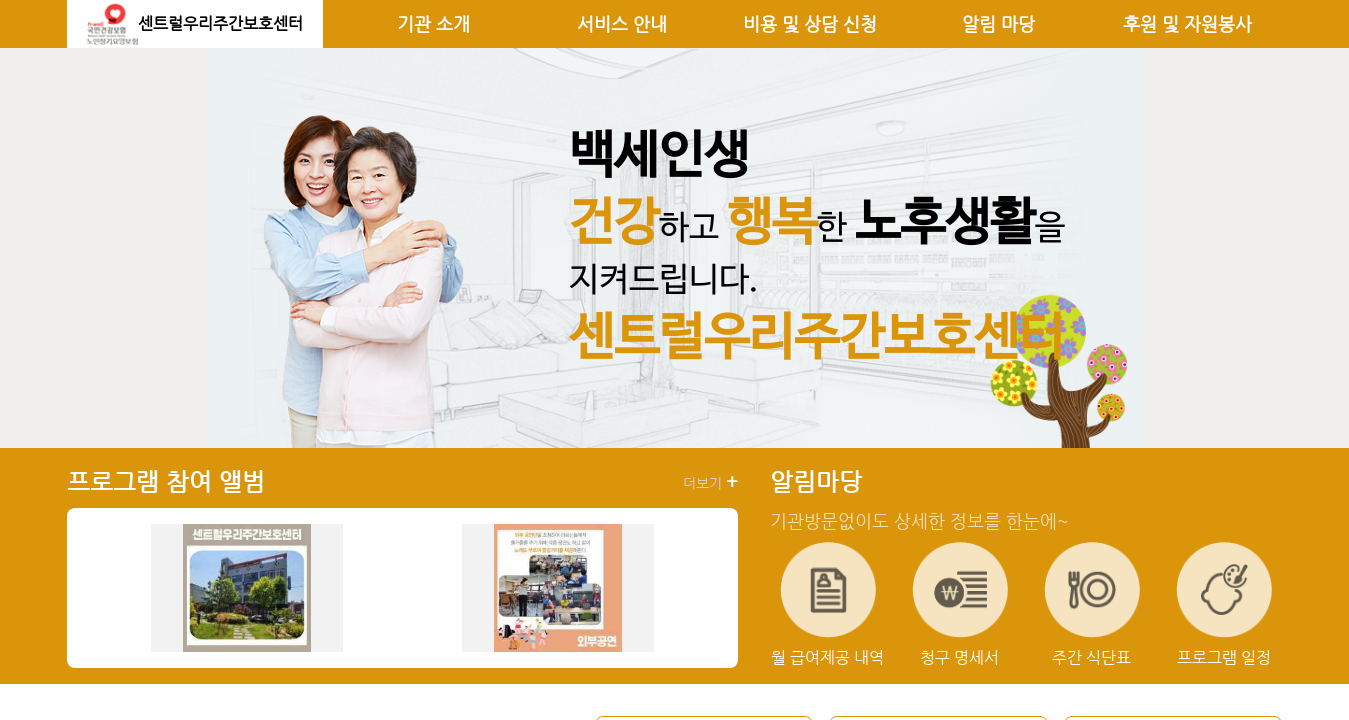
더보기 (710, 482)
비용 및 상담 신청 (810, 24)
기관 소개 (433, 24)
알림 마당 (998, 24)
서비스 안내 (622, 24)
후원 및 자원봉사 (1187, 24)
